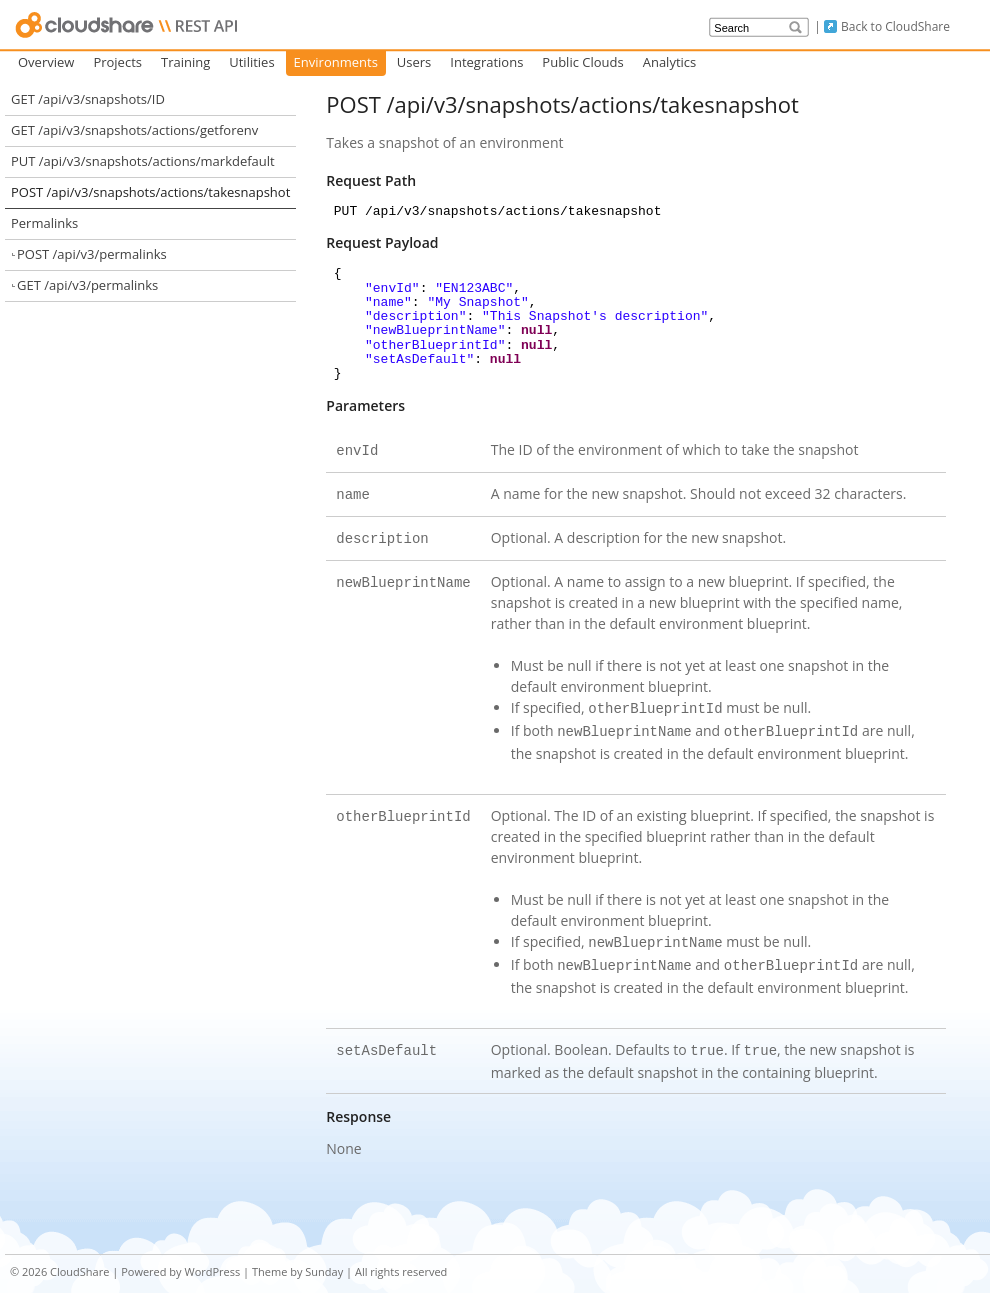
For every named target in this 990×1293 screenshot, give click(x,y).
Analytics (670, 62)
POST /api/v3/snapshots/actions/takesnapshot (150, 192)
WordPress (212, 1255)
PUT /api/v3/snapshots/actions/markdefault (143, 161)
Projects (117, 62)
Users (414, 62)
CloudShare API (127, 25)
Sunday (324, 1255)
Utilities (251, 62)
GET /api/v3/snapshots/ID (88, 99)
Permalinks (44, 223)
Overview (46, 62)
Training (185, 62)
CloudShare (79, 1255)
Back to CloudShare (895, 26)
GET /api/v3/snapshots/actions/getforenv (134, 130)
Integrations (486, 62)
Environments (336, 62)
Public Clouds (582, 62)
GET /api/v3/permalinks (87, 285)
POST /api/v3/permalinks (92, 254)
